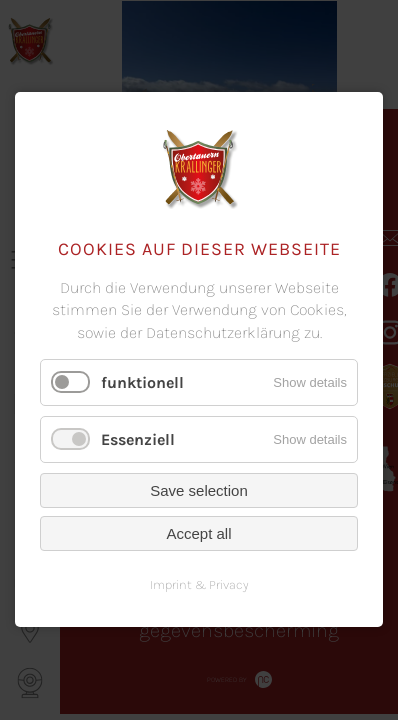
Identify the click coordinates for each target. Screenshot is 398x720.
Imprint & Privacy (199, 585)
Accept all (198, 534)
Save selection (199, 491)
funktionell (142, 382)
